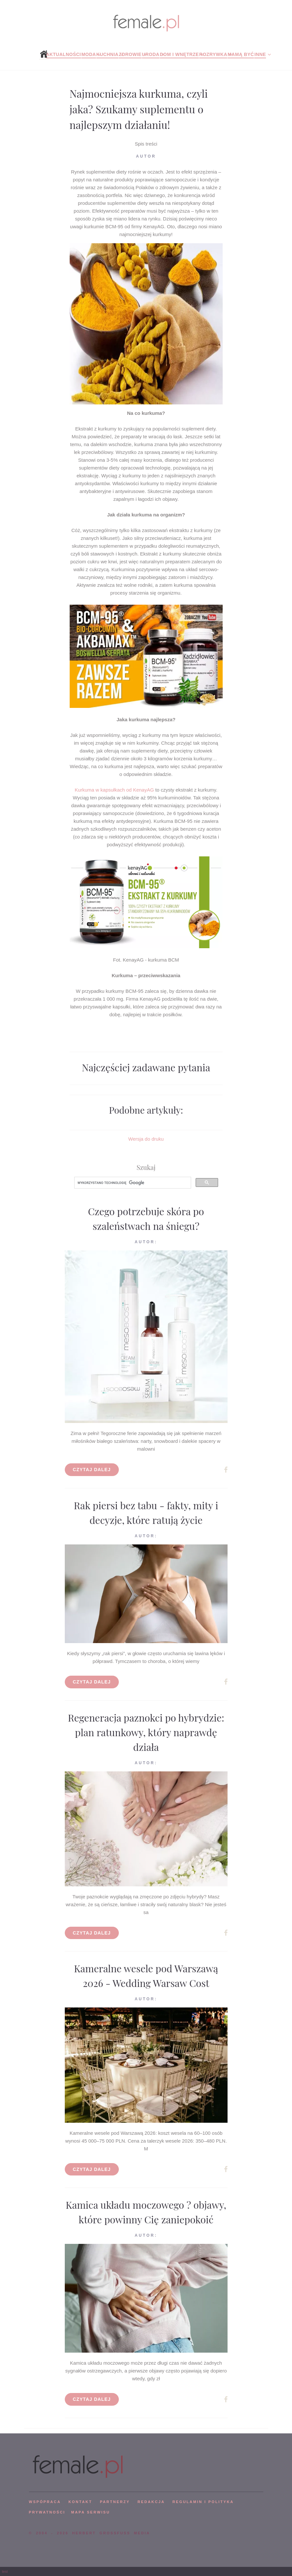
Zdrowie (130, 54)
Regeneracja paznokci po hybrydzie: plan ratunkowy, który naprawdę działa (146, 1732)
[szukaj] (132, 1183)
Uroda (151, 54)
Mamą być (241, 54)
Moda (88, 54)
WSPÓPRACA (45, 2502)
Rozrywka (213, 54)
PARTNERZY (115, 2502)
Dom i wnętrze (179, 54)
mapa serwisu (90, 2512)
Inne (260, 54)
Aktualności (63, 54)
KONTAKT (80, 2502)
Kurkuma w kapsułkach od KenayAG (114, 790)
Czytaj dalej (92, 1469)
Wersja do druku (146, 1139)
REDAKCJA (151, 2502)
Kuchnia (107, 54)
